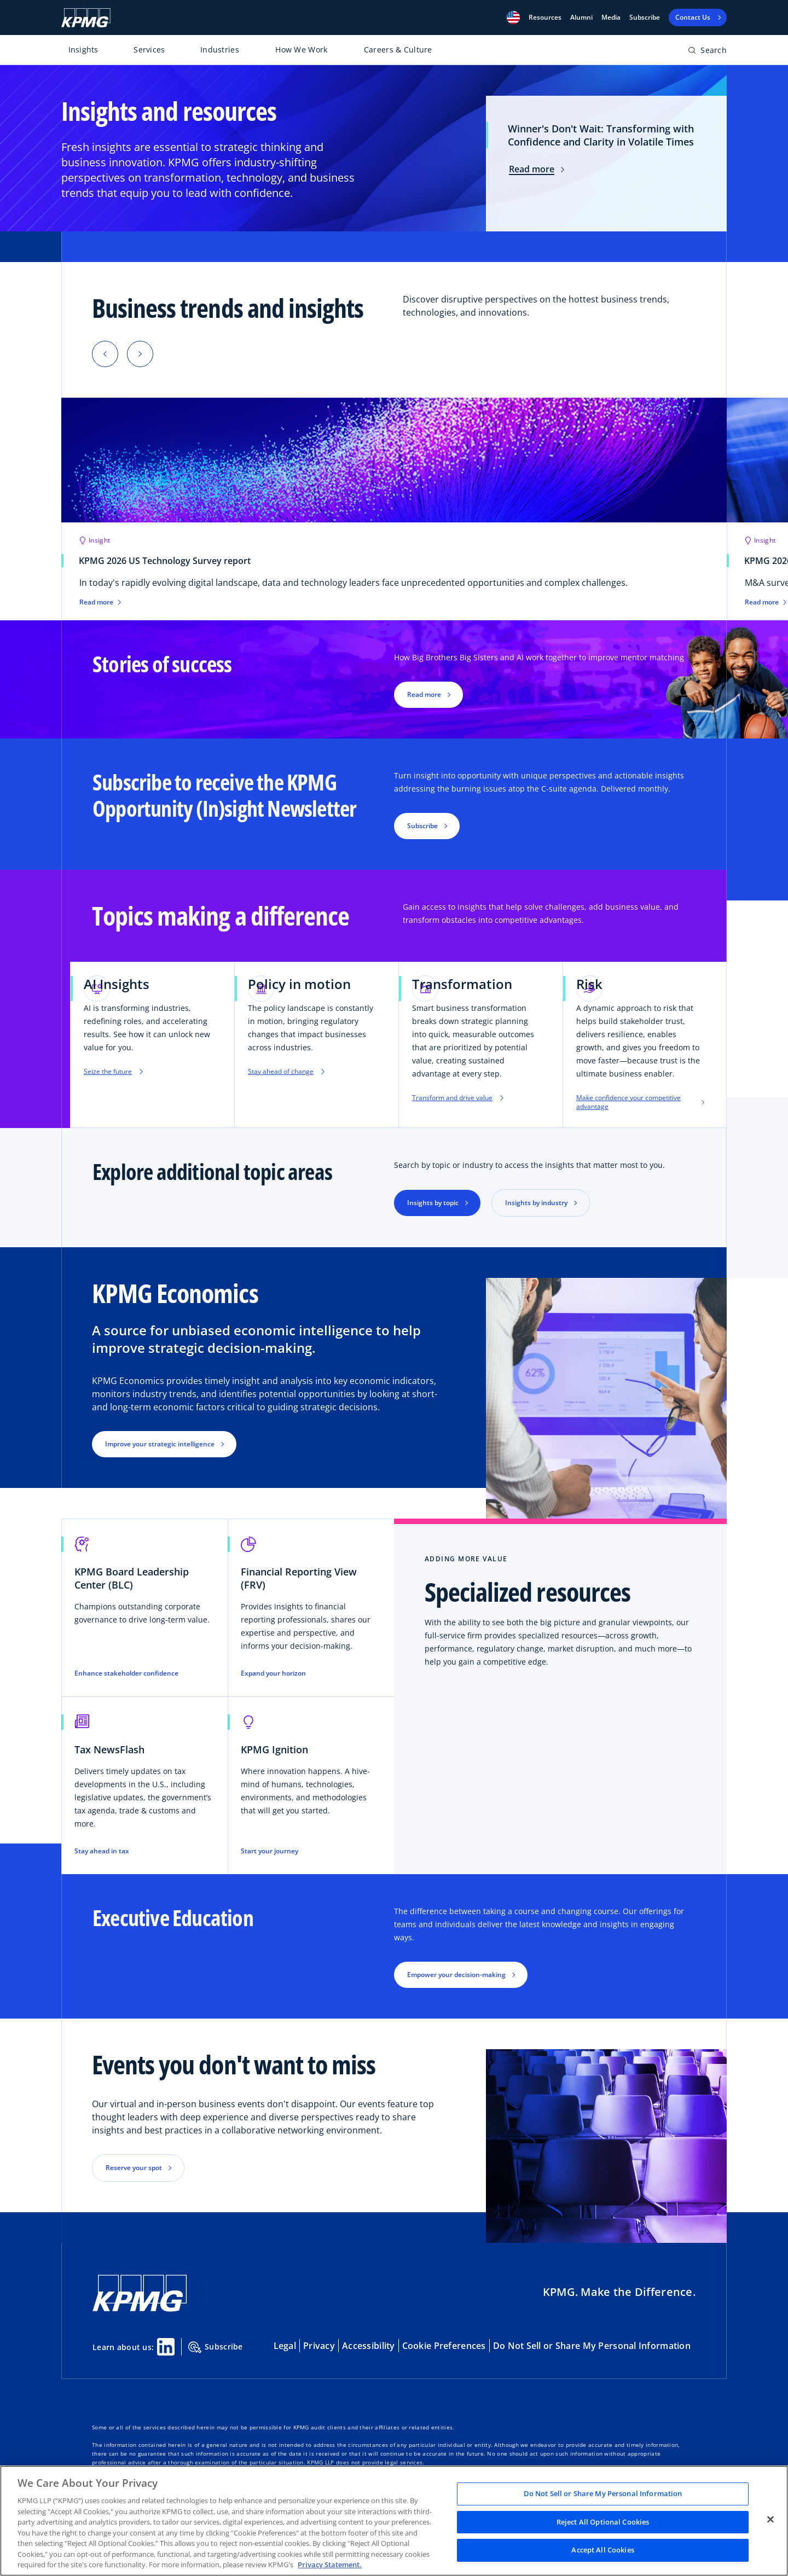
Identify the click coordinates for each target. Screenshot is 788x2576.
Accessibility (368, 2346)
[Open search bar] (707, 52)
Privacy (319, 2346)
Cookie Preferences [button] (444, 2346)
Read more (536, 169)
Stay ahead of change (286, 1071)
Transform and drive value (457, 1098)
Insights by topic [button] (433, 1202)
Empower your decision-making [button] (456, 1974)
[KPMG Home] (86, 17)
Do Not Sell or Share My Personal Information (592, 2346)
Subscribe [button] (422, 825)
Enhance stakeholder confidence (126, 1673)
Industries (219, 49)
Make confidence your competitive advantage (640, 1102)
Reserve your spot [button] (134, 2167)
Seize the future (113, 1071)
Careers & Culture (398, 49)
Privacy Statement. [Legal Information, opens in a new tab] (330, 2564)
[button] (513, 17)
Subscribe (644, 17)
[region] (394, 2520)
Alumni (581, 17)
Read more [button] (424, 694)
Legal (285, 2346)
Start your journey (269, 1851)
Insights (83, 49)
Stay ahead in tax (101, 1851)
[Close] (770, 2520)
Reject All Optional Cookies (603, 2522)
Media (611, 17)
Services (149, 49)
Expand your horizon (273, 1673)
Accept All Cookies (602, 2550)
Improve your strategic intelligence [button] (160, 1444)
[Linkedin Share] (166, 2347)
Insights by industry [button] (536, 1202)
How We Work (301, 49)
